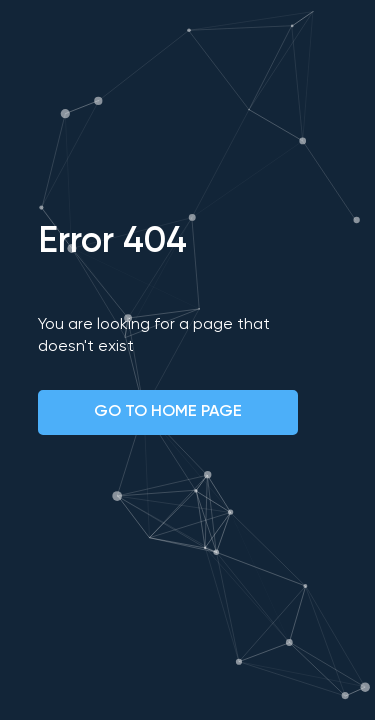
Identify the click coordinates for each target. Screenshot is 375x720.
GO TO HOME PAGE (168, 412)
